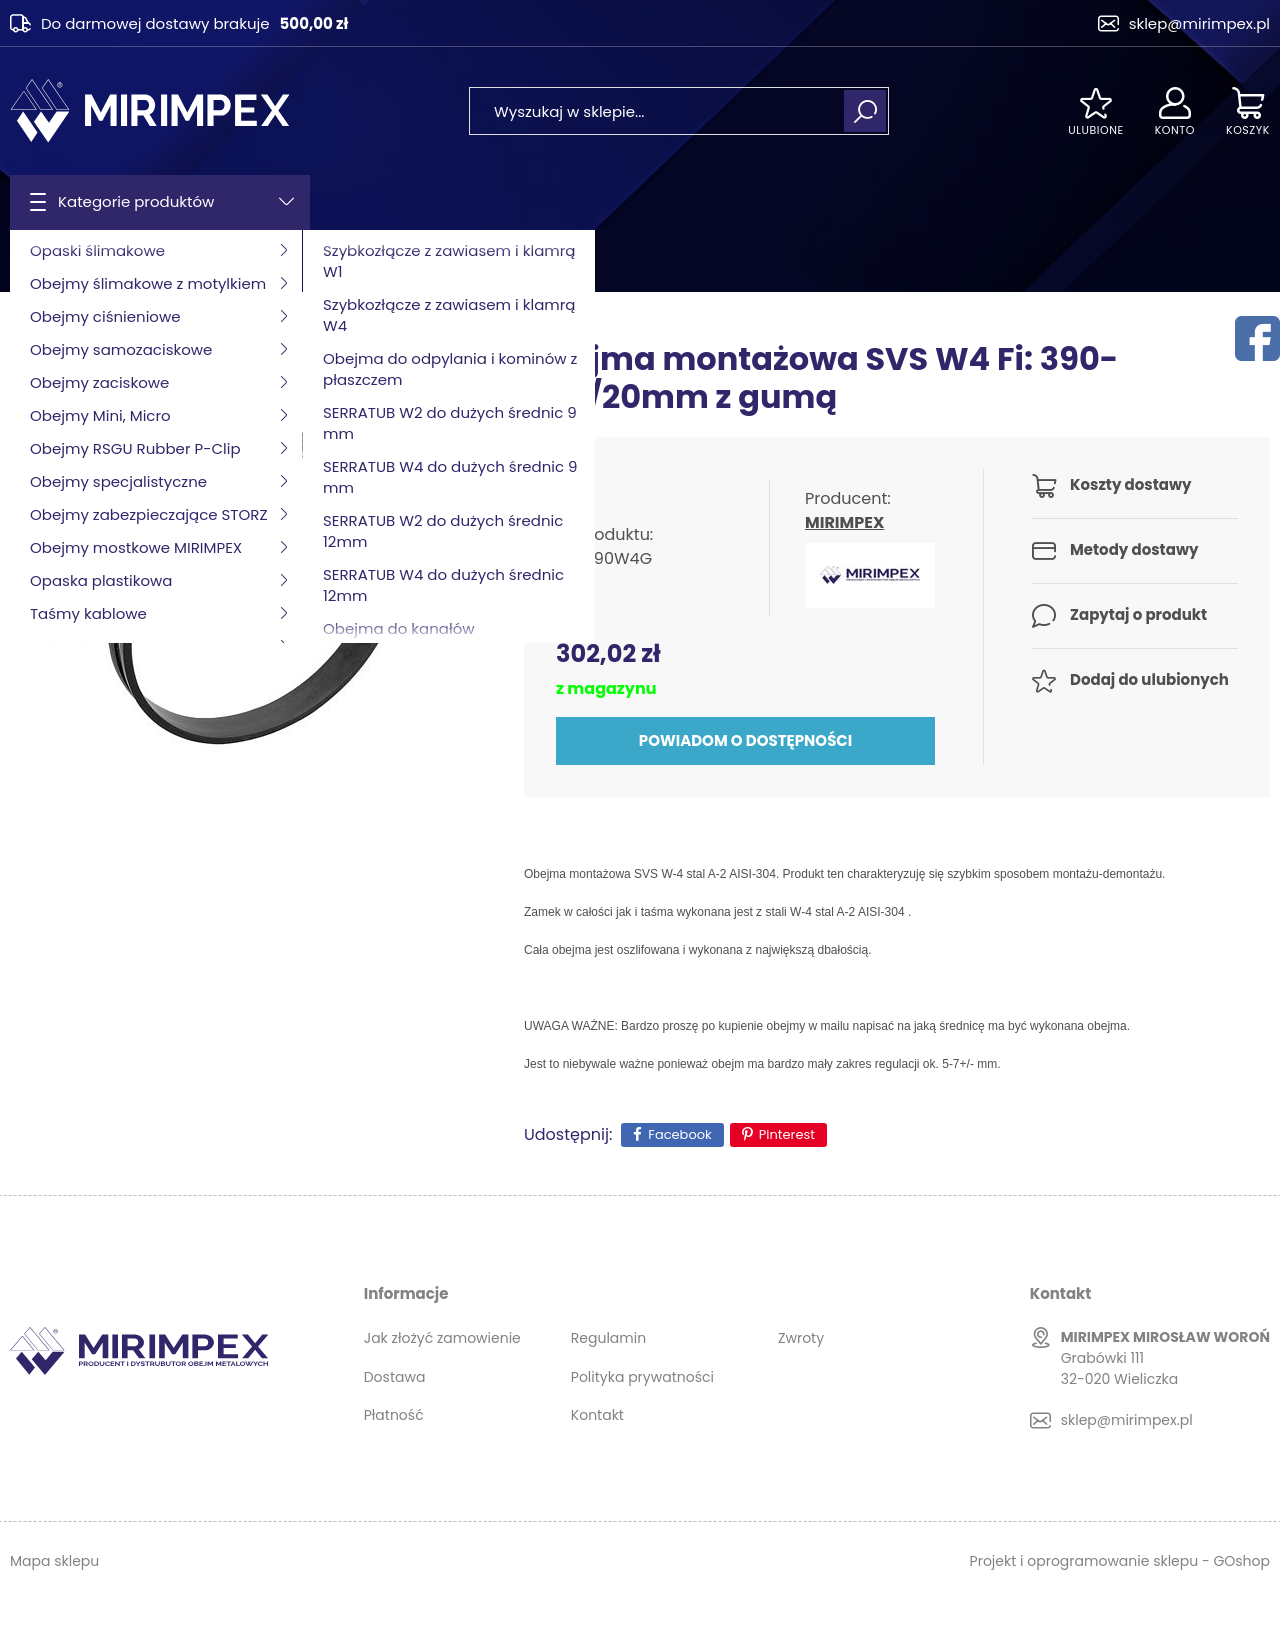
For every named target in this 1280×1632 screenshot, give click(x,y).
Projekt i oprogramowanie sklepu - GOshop (1120, 1561)
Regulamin (608, 1338)
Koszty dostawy (1130, 484)
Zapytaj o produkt (1138, 614)
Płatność (394, 1415)
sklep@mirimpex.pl (1199, 23)
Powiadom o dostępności (745, 740)
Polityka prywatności (642, 1377)
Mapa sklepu (54, 1561)
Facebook (679, 1134)
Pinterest (787, 1134)
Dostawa (395, 1377)
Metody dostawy (1134, 549)
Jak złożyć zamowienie (442, 1338)
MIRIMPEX (844, 522)
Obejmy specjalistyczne (213, 261)
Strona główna (61, 261)
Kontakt (597, 1415)
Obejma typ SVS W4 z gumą (413, 261)
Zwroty (801, 1338)
